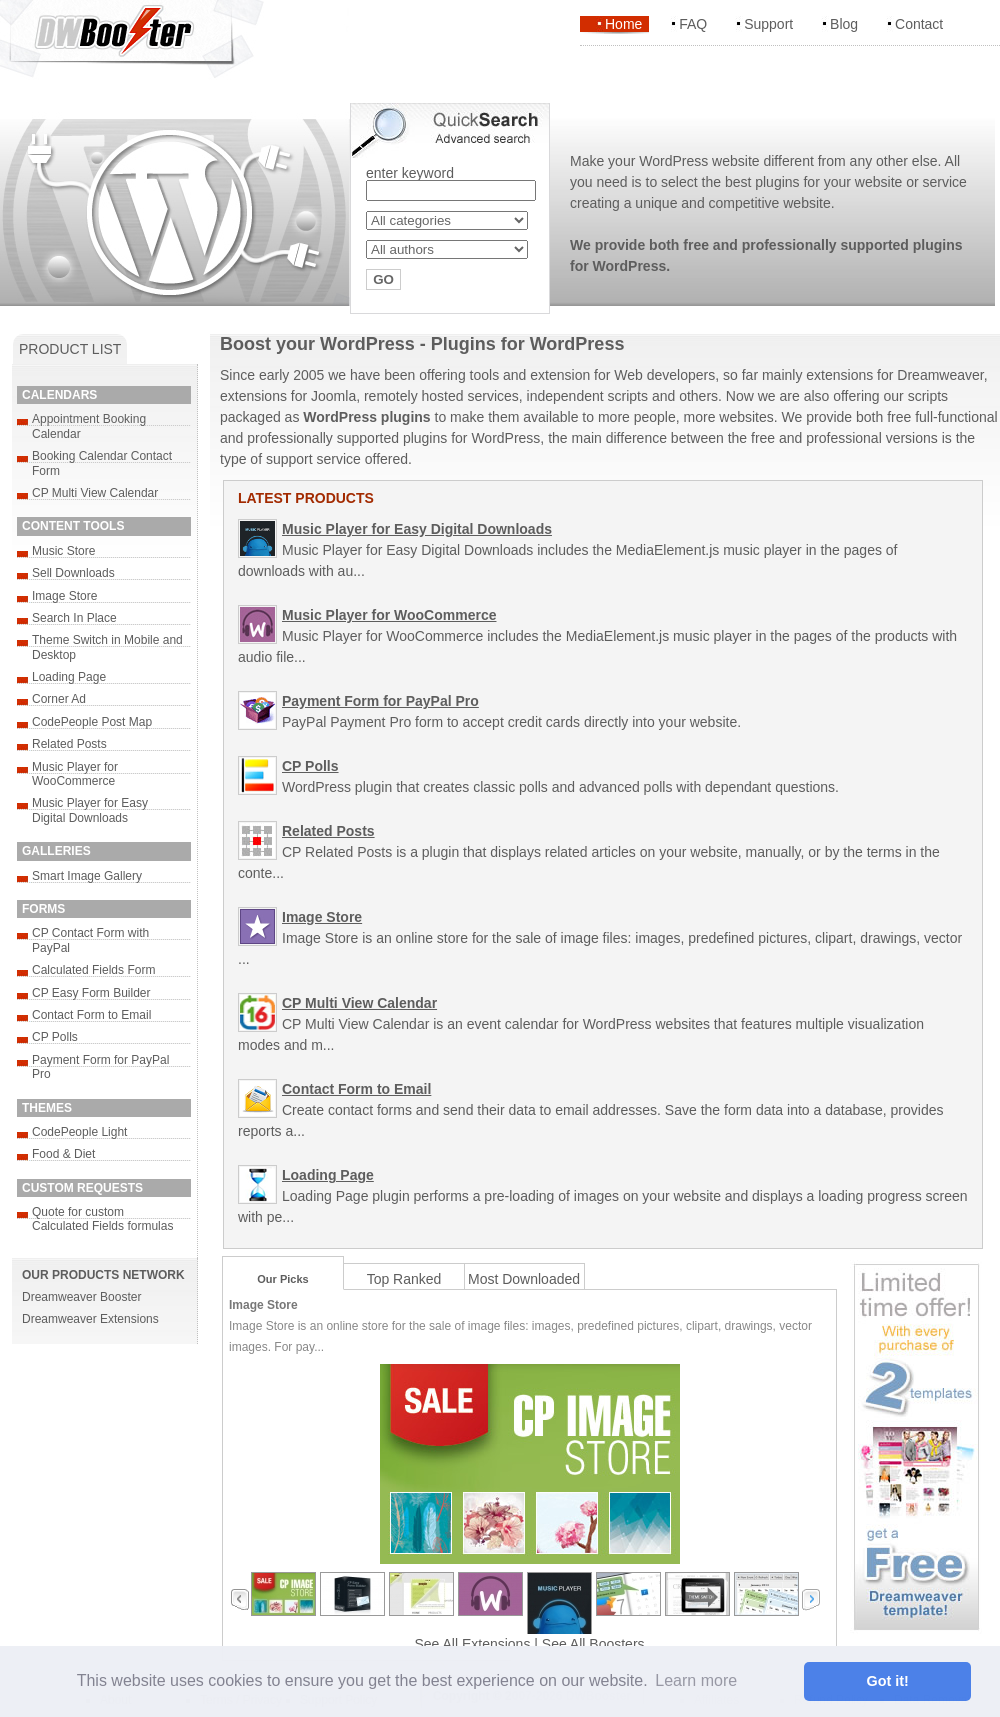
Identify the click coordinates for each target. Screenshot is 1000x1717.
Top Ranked (404, 1279)
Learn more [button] (696, 1680)
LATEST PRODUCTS (306, 498)
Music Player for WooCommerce (75, 774)
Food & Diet (63, 1154)
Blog (844, 24)
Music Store (63, 551)
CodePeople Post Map (92, 722)
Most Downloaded (524, 1279)
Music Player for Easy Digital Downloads (90, 810)
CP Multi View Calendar (95, 493)
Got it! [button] (888, 1681)
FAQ (693, 24)
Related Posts (69, 744)
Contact (919, 24)
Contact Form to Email (91, 1015)
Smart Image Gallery (87, 876)
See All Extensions (472, 1644)
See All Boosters (593, 1644)
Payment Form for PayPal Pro (380, 701)
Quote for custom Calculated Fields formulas (102, 1219)
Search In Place (74, 618)
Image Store (64, 596)
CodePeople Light (79, 1132)
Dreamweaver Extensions (90, 1319)
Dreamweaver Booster (81, 1297)
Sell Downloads (73, 573)
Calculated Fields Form (93, 970)
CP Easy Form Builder (91, 993)
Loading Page (69, 677)
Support (768, 24)
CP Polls (55, 1037)
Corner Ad (59, 699)
